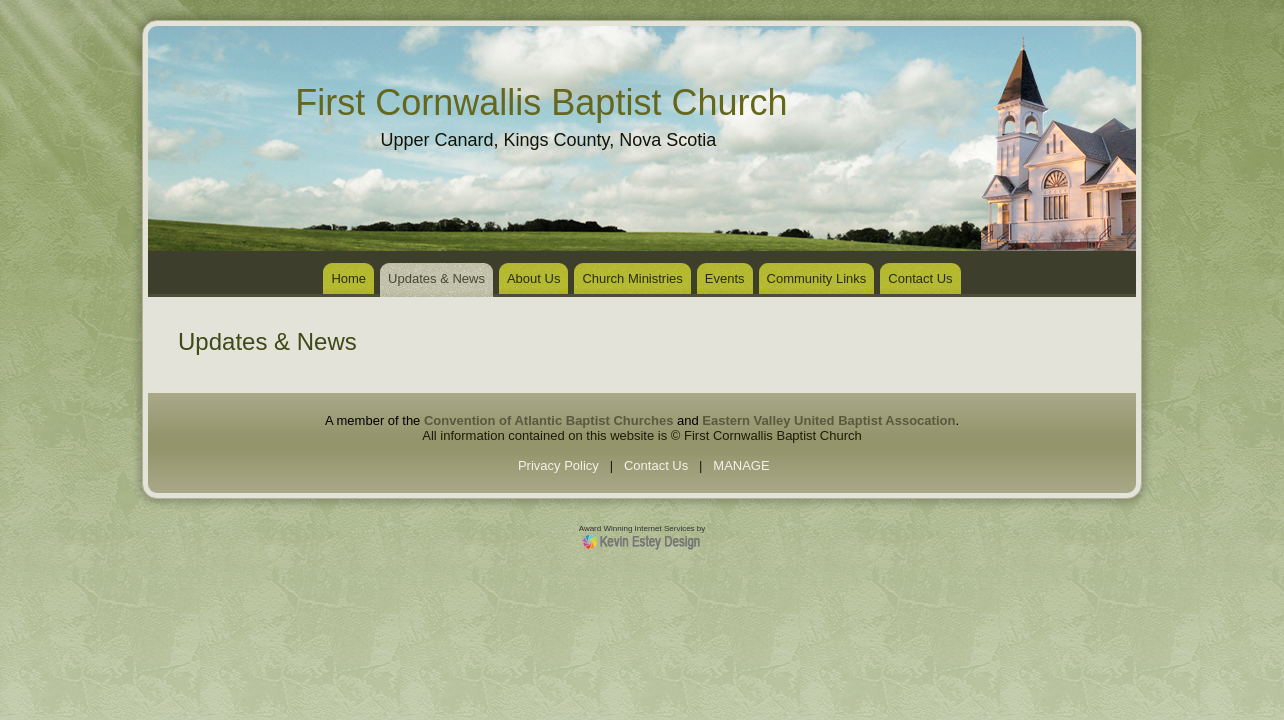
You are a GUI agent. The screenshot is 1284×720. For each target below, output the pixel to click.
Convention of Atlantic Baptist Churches (548, 420)
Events (725, 278)
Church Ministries (632, 278)
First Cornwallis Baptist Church (541, 102)
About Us (533, 278)
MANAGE (741, 465)
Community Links (817, 278)
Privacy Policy (558, 465)
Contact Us (920, 278)
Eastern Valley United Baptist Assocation (828, 420)
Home (348, 278)
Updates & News (436, 278)
